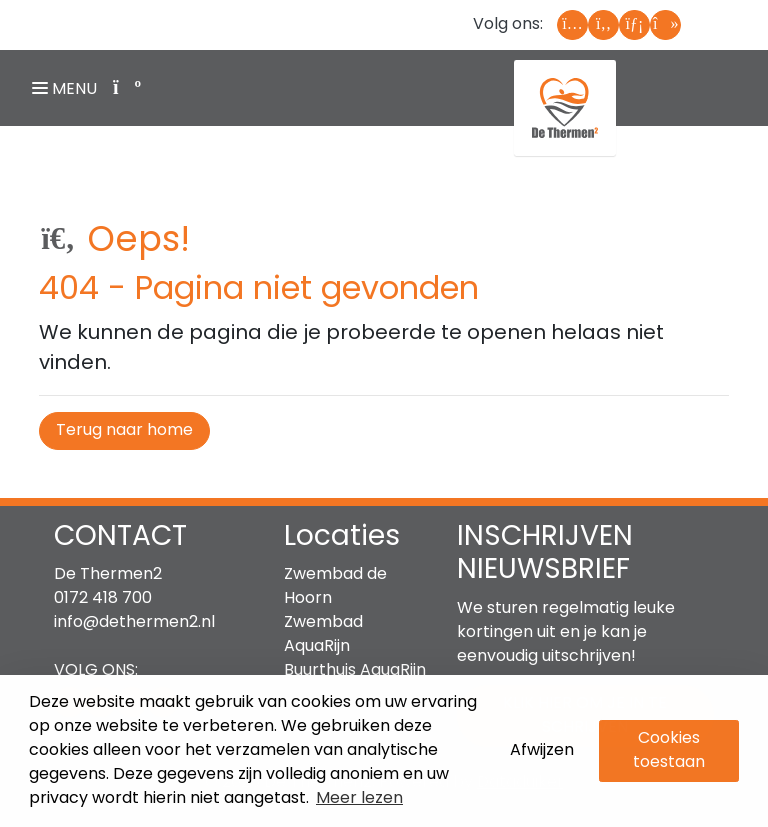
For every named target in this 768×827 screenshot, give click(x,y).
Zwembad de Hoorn (335, 587)
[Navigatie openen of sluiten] (68, 88)
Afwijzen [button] (542, 751)
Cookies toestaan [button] (669, 751)
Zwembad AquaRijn (323, 635)
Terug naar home (124, 431)
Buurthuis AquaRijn (355, 671)
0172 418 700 (103, 599)
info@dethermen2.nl (134, 623)
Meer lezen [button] (359, 799)
